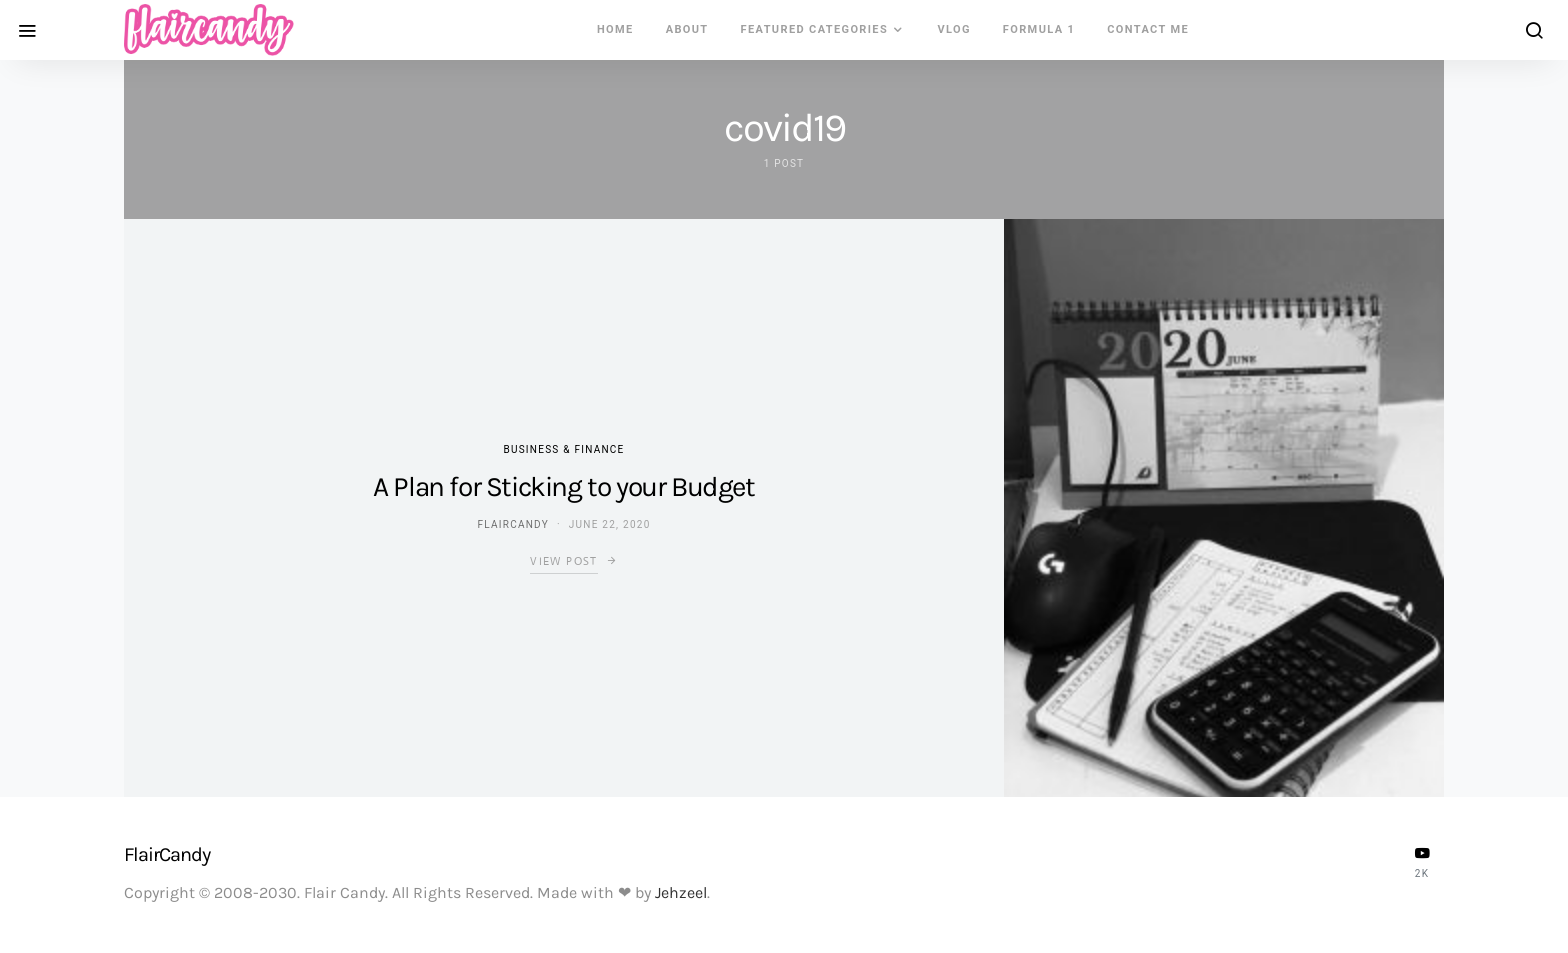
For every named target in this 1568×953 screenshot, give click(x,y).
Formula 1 (1039, 29)
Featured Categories (815, 29)
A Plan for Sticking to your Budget (563, 486)
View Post (563, 561)
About (687, 29)
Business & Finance (563, 449)
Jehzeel (681, 892)
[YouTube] (1422, 862)
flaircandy (512, 524)
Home (615, 29)
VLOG (953, 29)
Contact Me (1148, 29)
